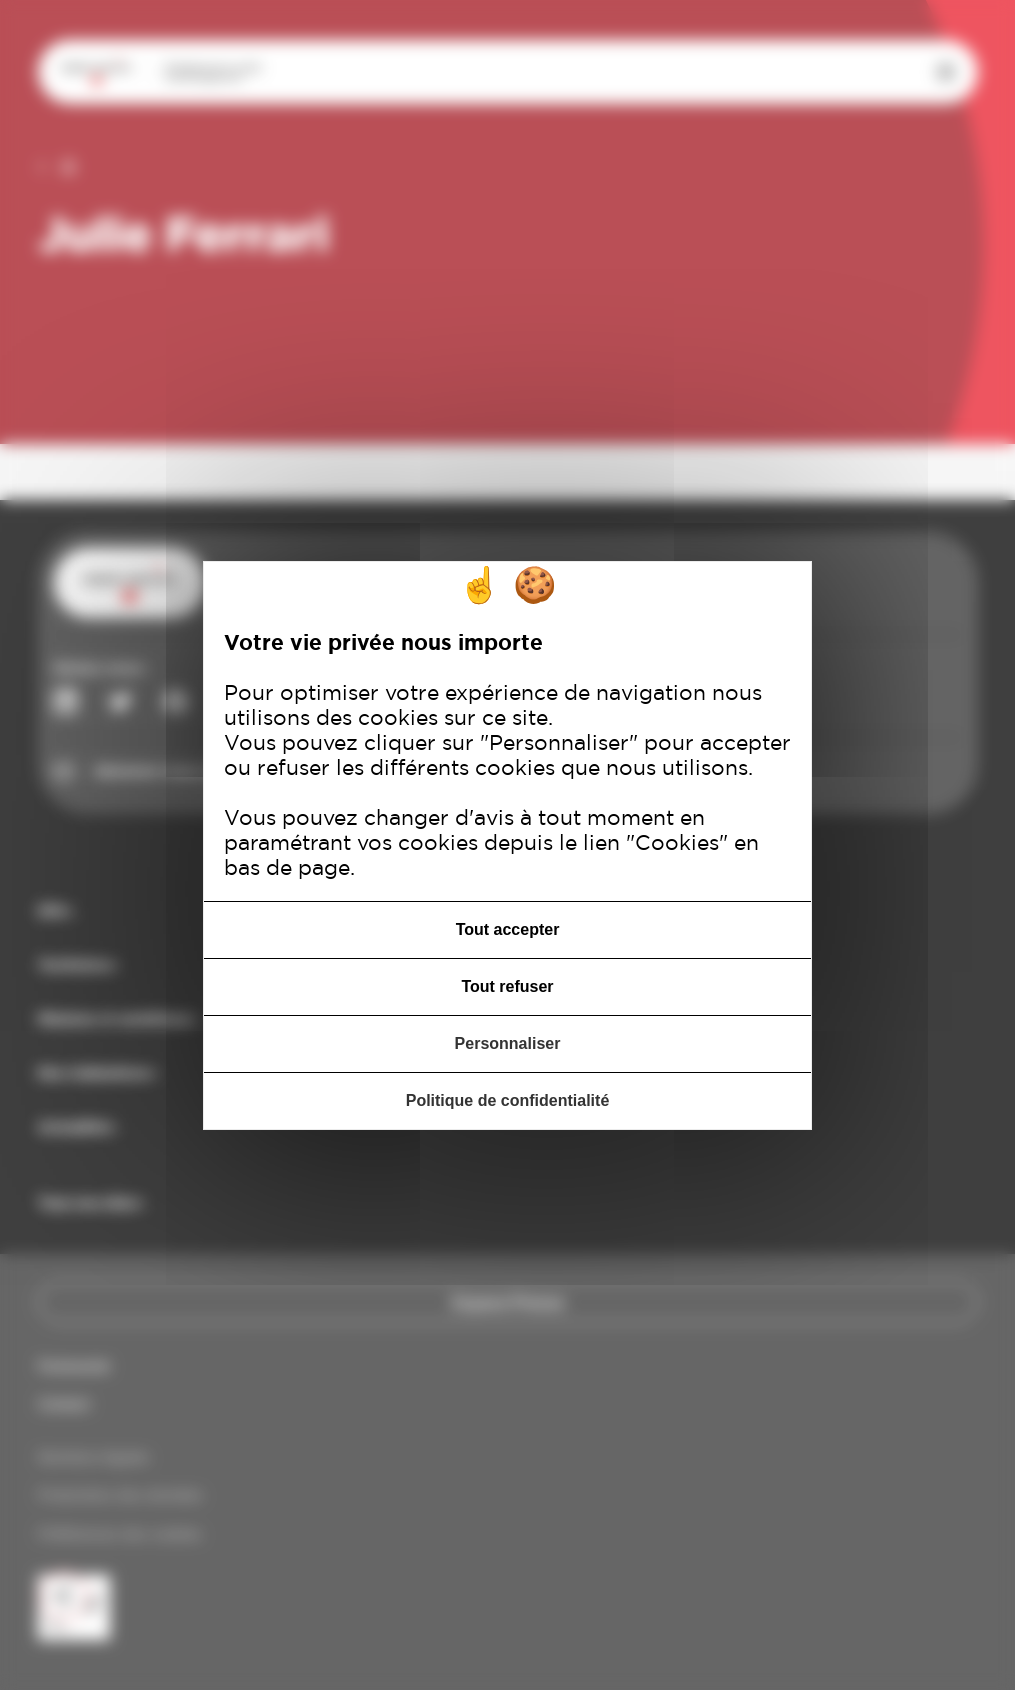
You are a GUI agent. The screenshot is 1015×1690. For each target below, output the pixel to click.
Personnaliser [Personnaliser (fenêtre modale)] (508, 1043)
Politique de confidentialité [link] (508, 1100)
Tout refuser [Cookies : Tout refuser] (507, 986)
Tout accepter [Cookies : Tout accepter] (508, 929)
